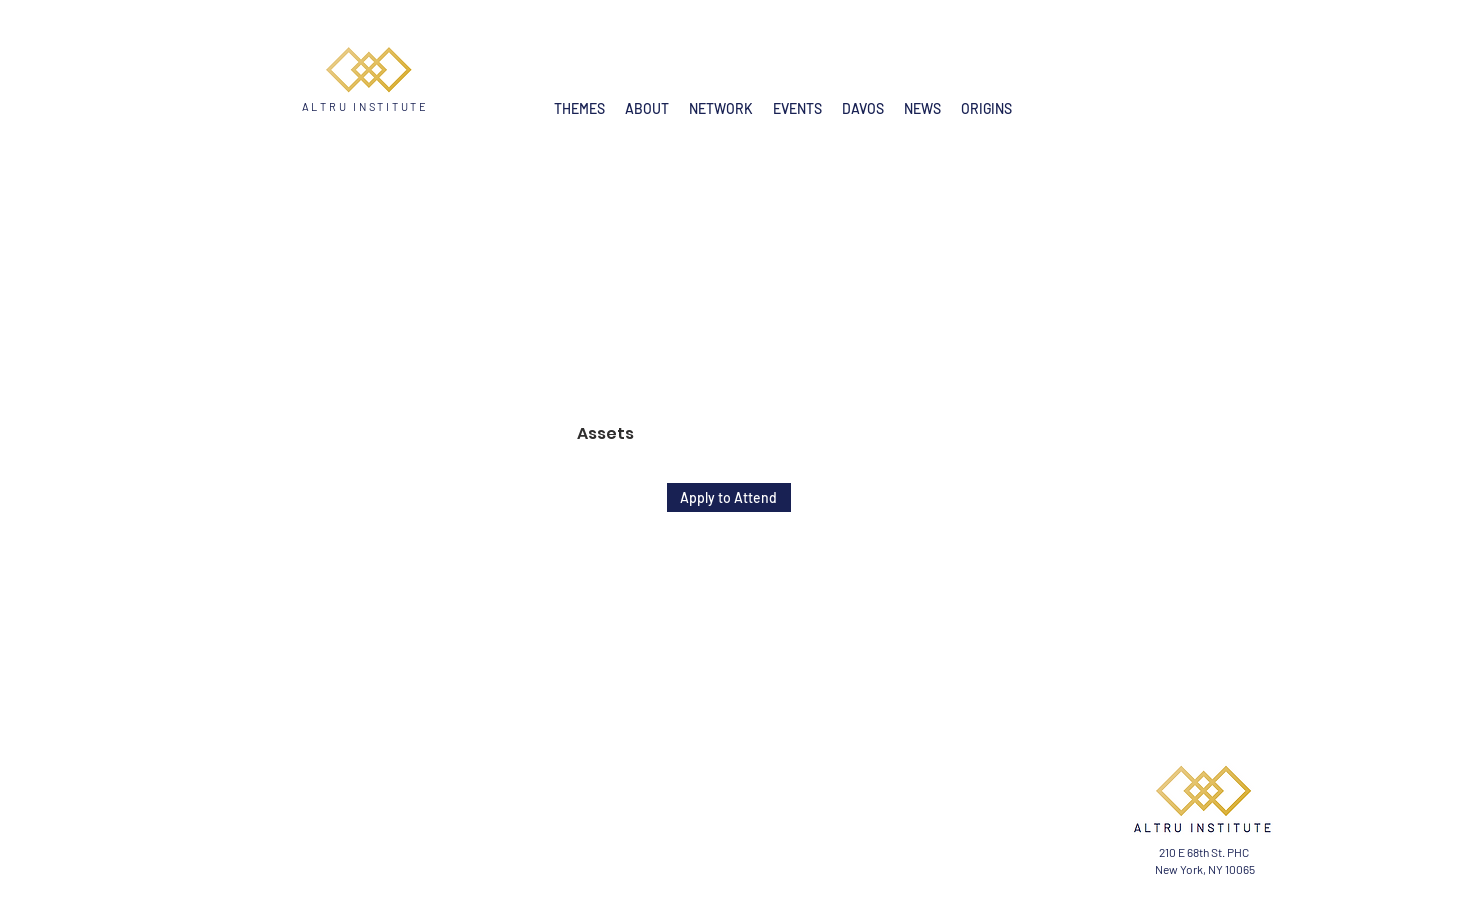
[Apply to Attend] (729, 497)
